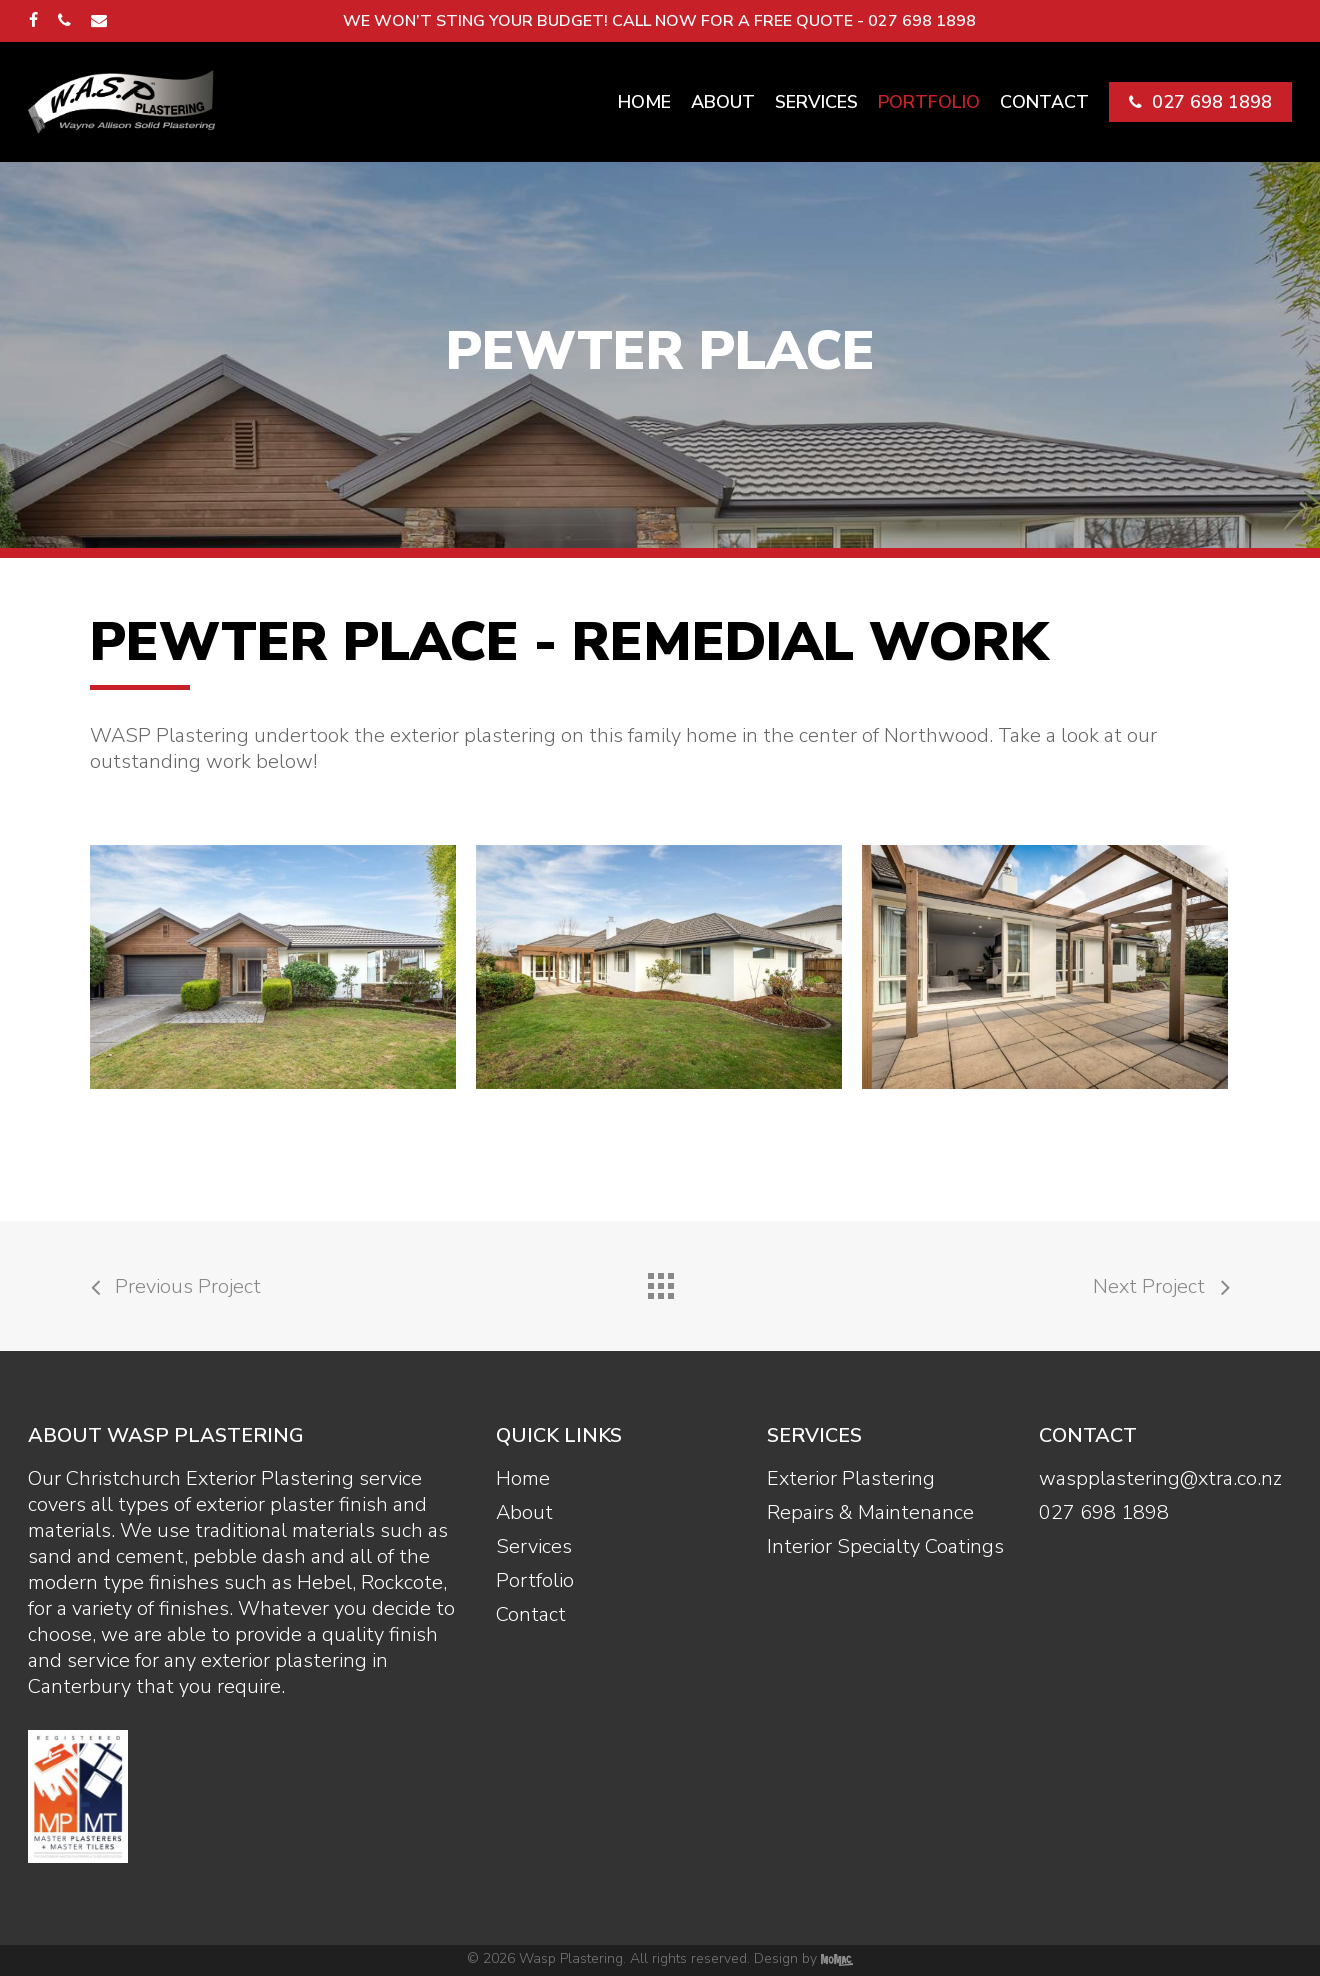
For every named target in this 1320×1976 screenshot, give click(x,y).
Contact (531, 1615)
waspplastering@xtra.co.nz (1160, 1479)
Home (523, 1479)
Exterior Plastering (851, 1479)
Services (534, 1547)
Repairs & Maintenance (870, 1513)
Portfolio (535, 1581)
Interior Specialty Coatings (885, 1547)
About (524, 1513)
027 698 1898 (1104, 1513)
